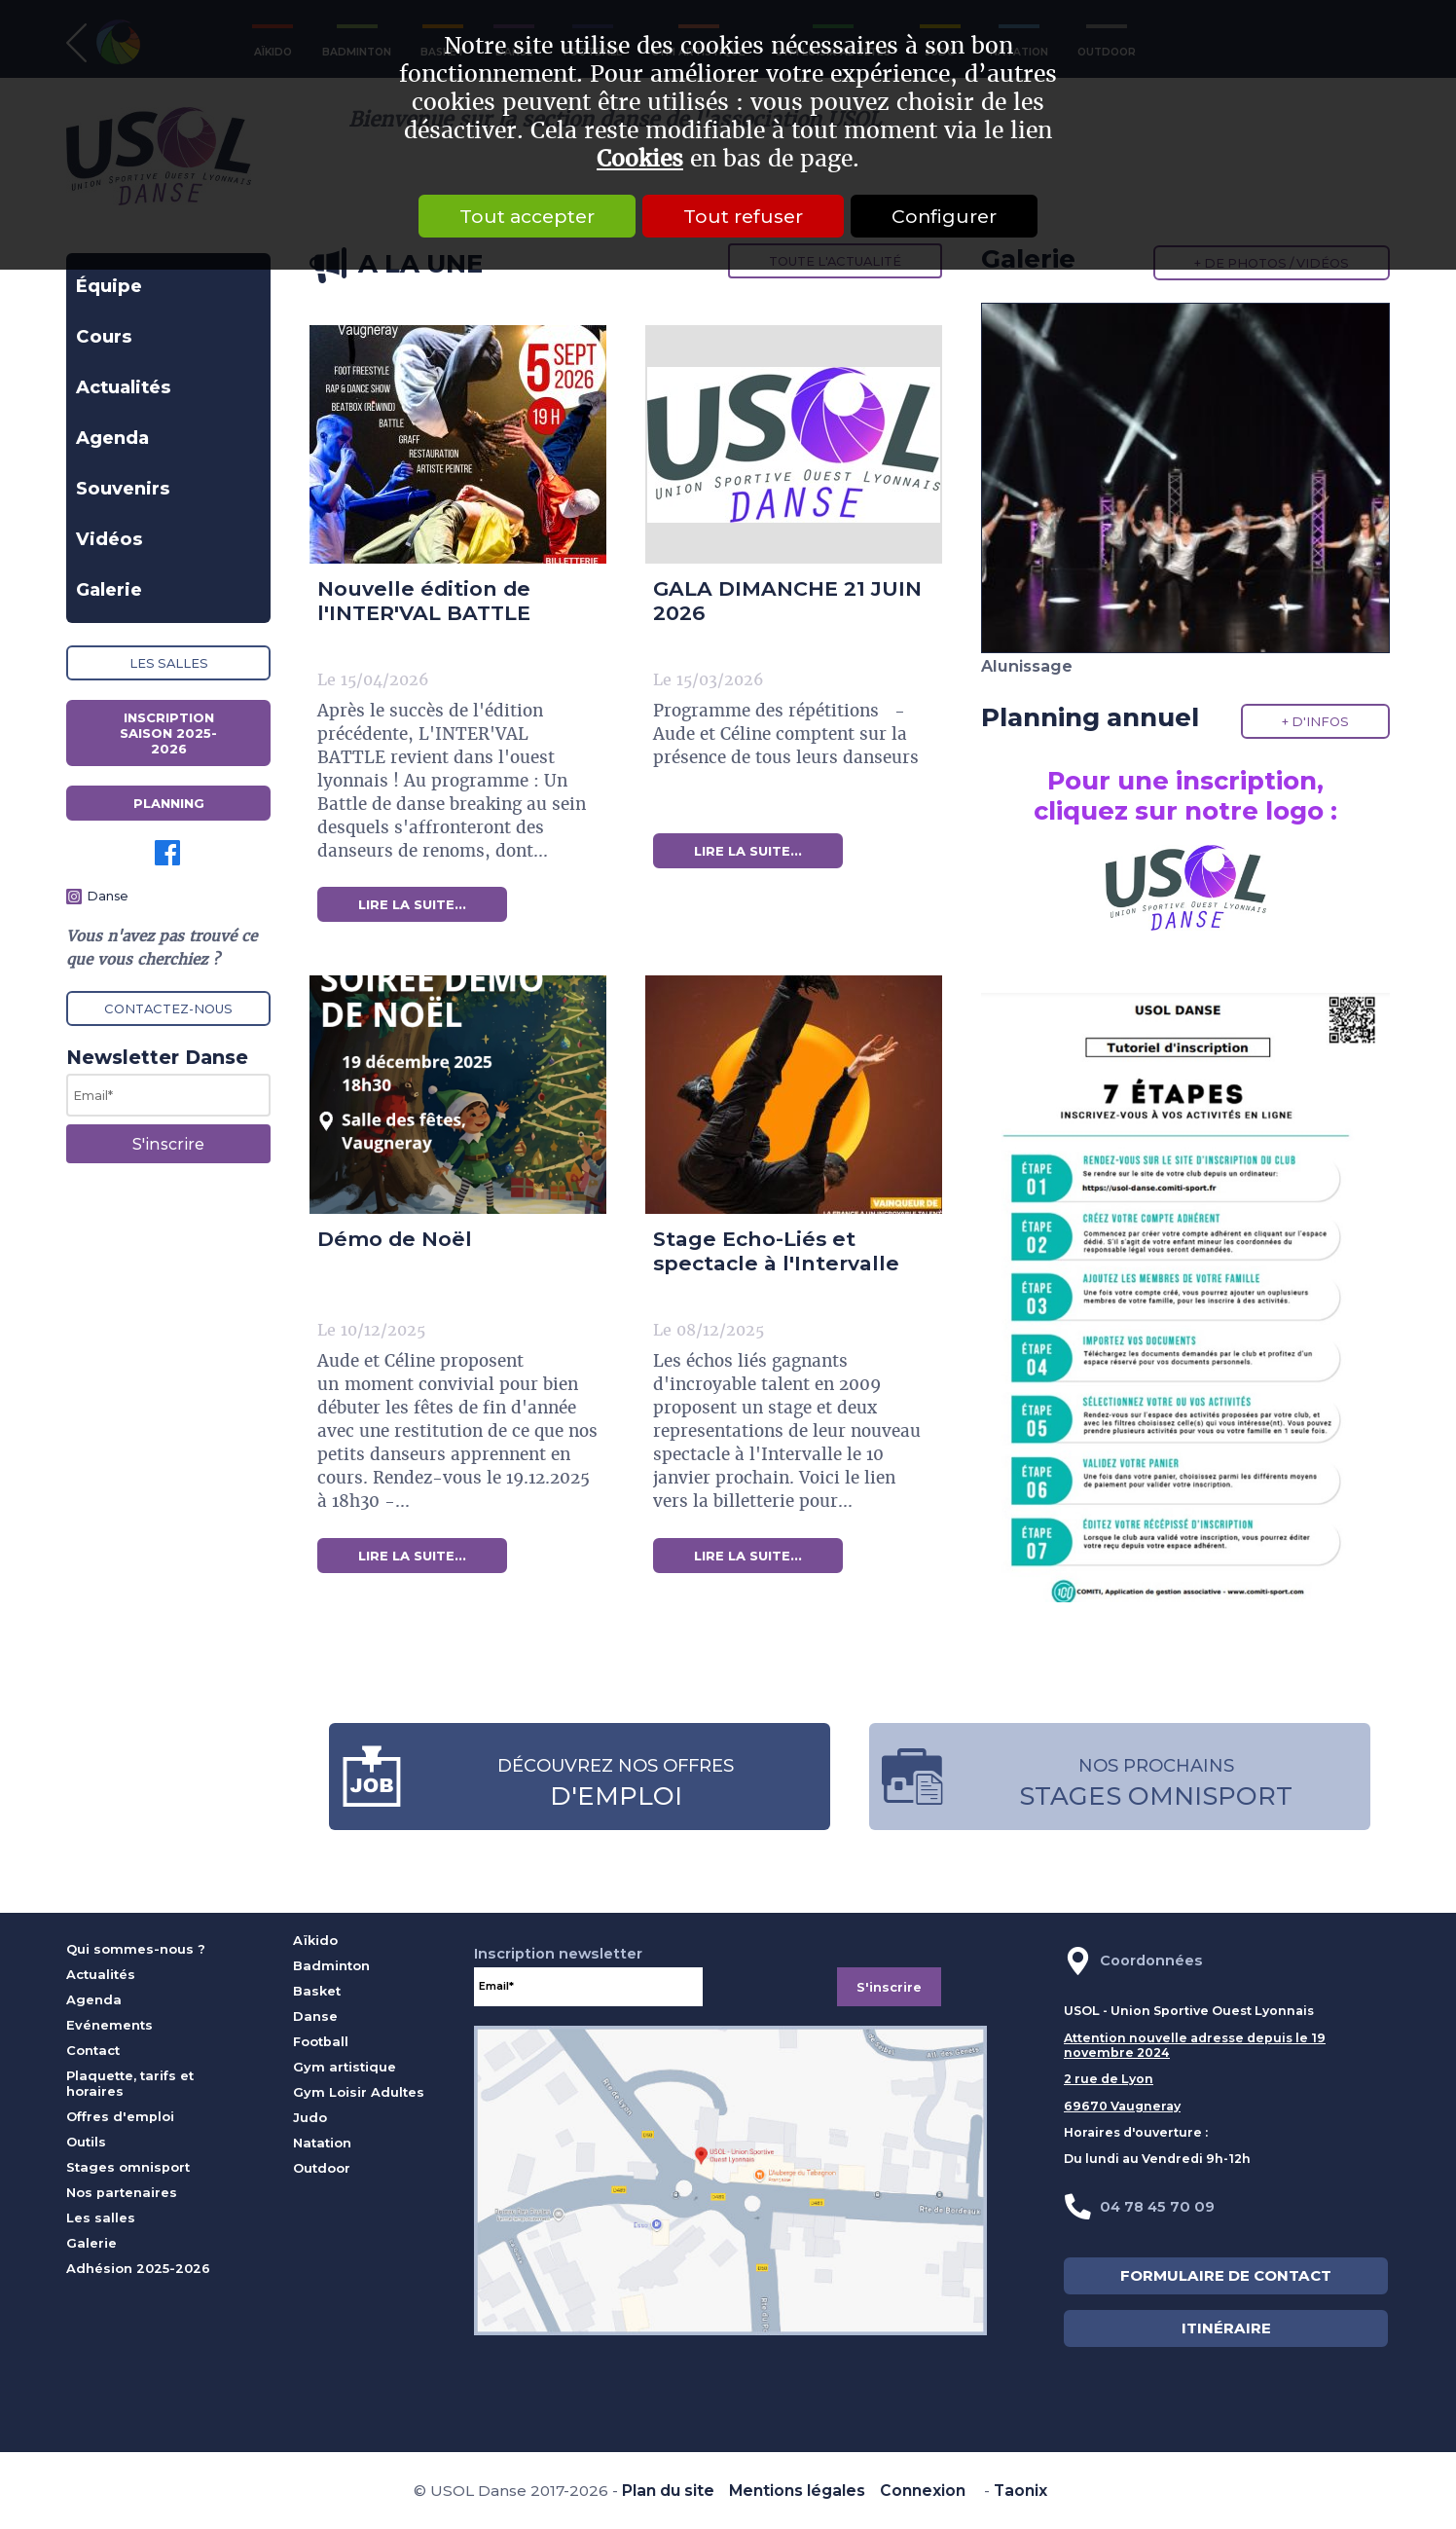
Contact (93, 2050)
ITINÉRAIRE (1226, 2328)
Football (320, 2041)
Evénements (109, 2025)
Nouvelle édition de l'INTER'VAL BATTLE (423, 600)
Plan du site (668, 2490)
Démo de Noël (394, 1239)
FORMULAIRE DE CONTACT (1225, 2276)
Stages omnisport (128, 2167)
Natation (322, 2142)
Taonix (1020, 2490)
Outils (86, 2141)
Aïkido (315, 1940)
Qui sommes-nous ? (135, 1949)
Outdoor (321, 2168)
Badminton (331, 1965)
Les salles (168, 663)
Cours (104, 336)
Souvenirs (123, 488)
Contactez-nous (168, 1008)
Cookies (640, 159)
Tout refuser (743, 216)
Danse (107, 895)
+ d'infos (1315, 721)
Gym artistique (344, 2066)
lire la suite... (412, 904)
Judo (310, 2117)
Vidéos (109, 539)
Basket (317, 1990)
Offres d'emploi (120, 2116)
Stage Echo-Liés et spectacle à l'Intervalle (776, 1251)
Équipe (109, 286)
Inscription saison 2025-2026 (168, 733)
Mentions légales (797, 2490)
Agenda (112, 437)
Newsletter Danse (157, 1057)
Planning (168, 803)
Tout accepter (527, 216)
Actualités (123, 387)
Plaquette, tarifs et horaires (130, 2083)
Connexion (922, 2490)
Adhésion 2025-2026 (138, 2268)
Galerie (109, 589)
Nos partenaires (121, 2192)
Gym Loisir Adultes (358, 2092)
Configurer (944, 216)
